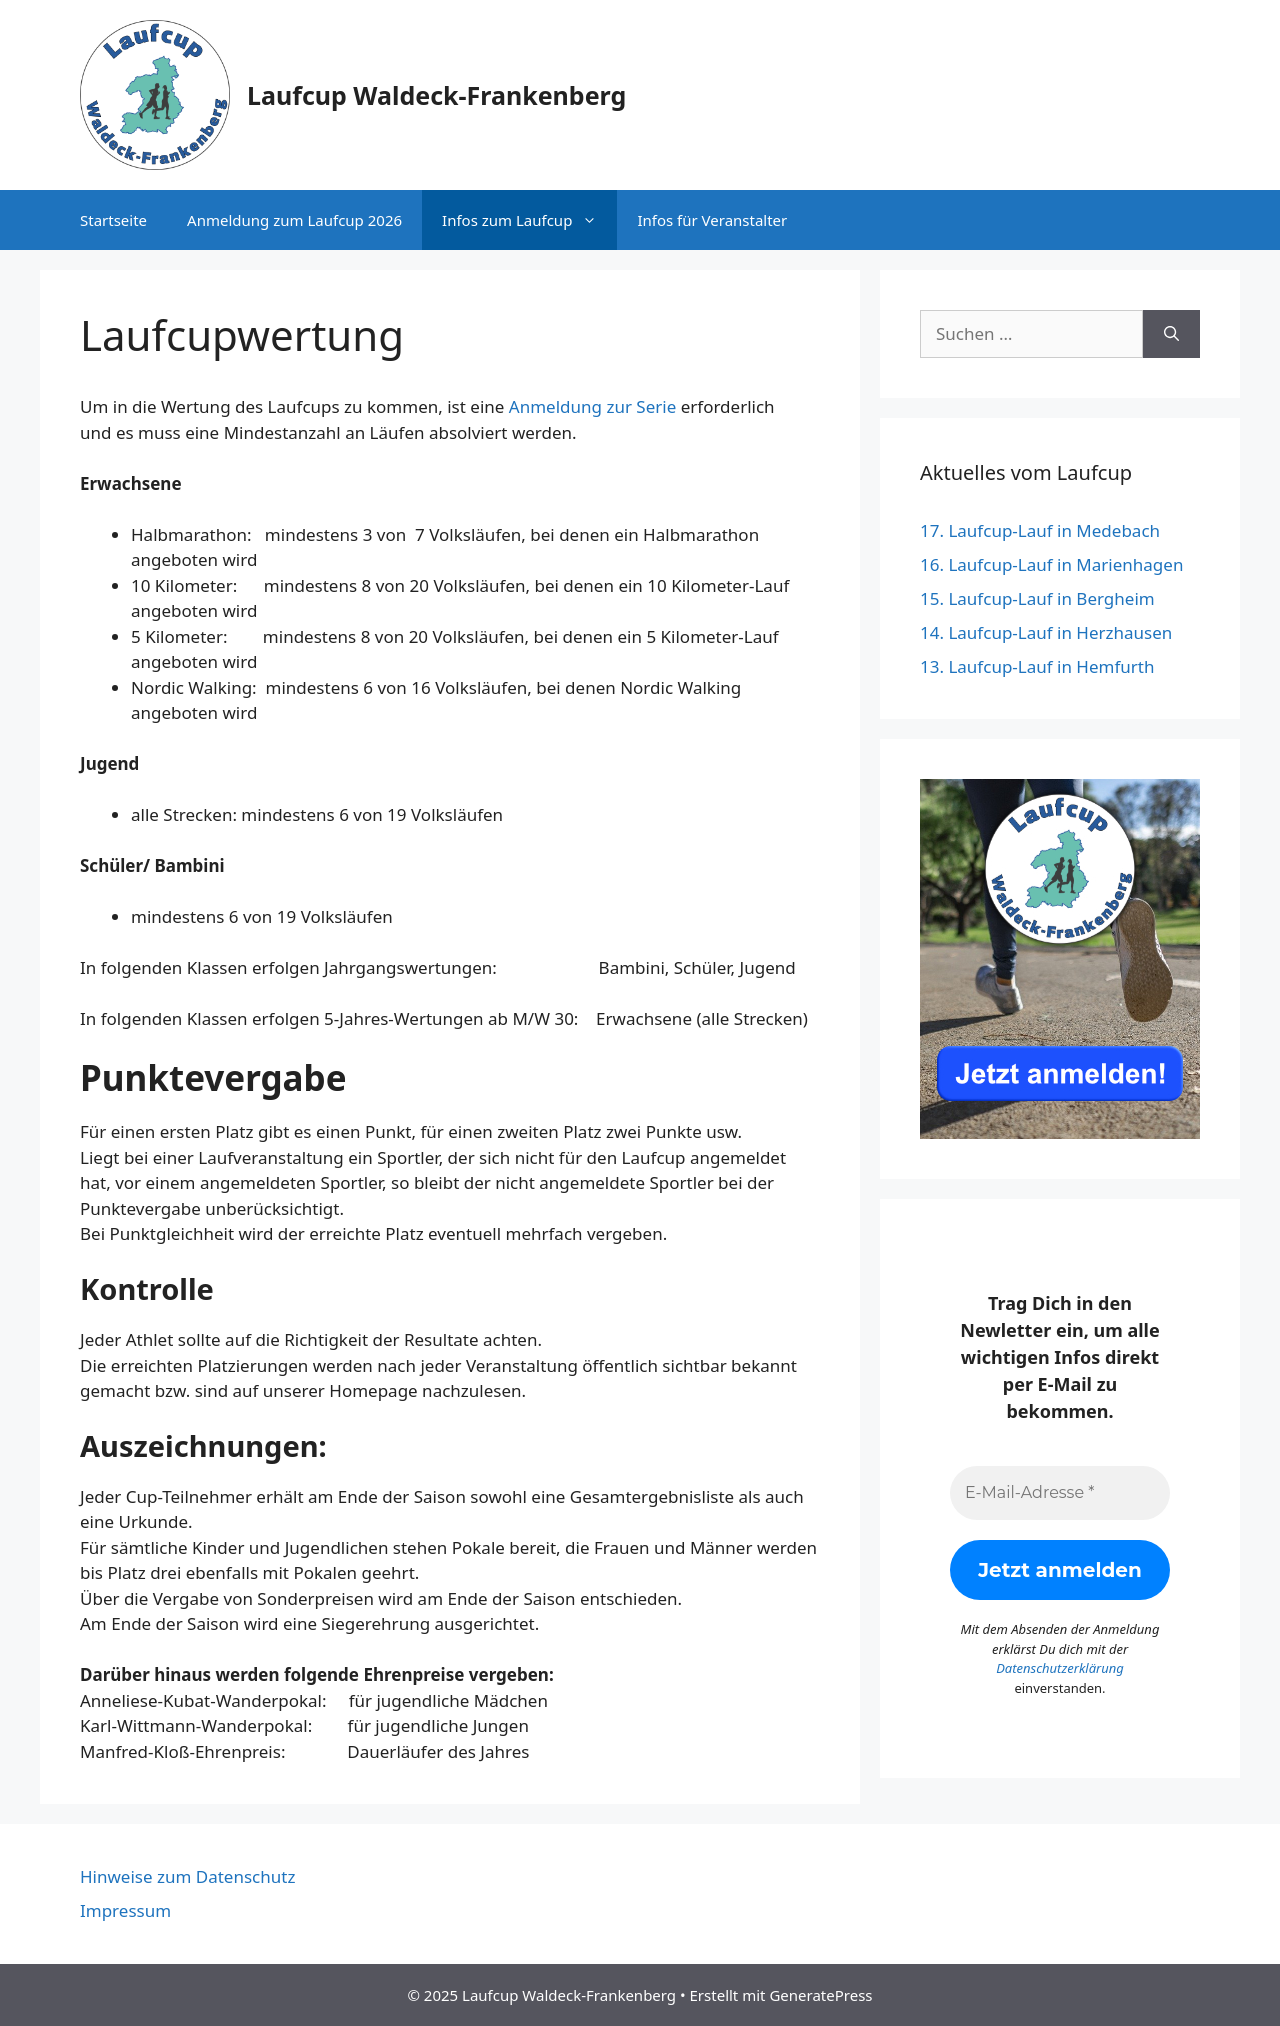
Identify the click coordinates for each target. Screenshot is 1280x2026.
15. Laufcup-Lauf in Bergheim (1037, 598)
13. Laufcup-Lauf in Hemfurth (1037, 666)
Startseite (113, 220)
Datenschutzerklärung (1060, 1668)
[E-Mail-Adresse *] (1060, 1493)
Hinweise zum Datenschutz (187, 1876)
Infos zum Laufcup (529, 220)
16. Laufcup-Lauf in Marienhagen (1051, 564)
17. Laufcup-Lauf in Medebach (1040, 530)
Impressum (125, 1910)
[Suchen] (1171, 334)
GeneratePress (820, 1995)
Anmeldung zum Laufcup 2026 (294, 220)
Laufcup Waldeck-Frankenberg (436, 95)
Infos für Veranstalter (712, 220)
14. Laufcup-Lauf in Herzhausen (1046, 632)
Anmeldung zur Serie (592, 406)
